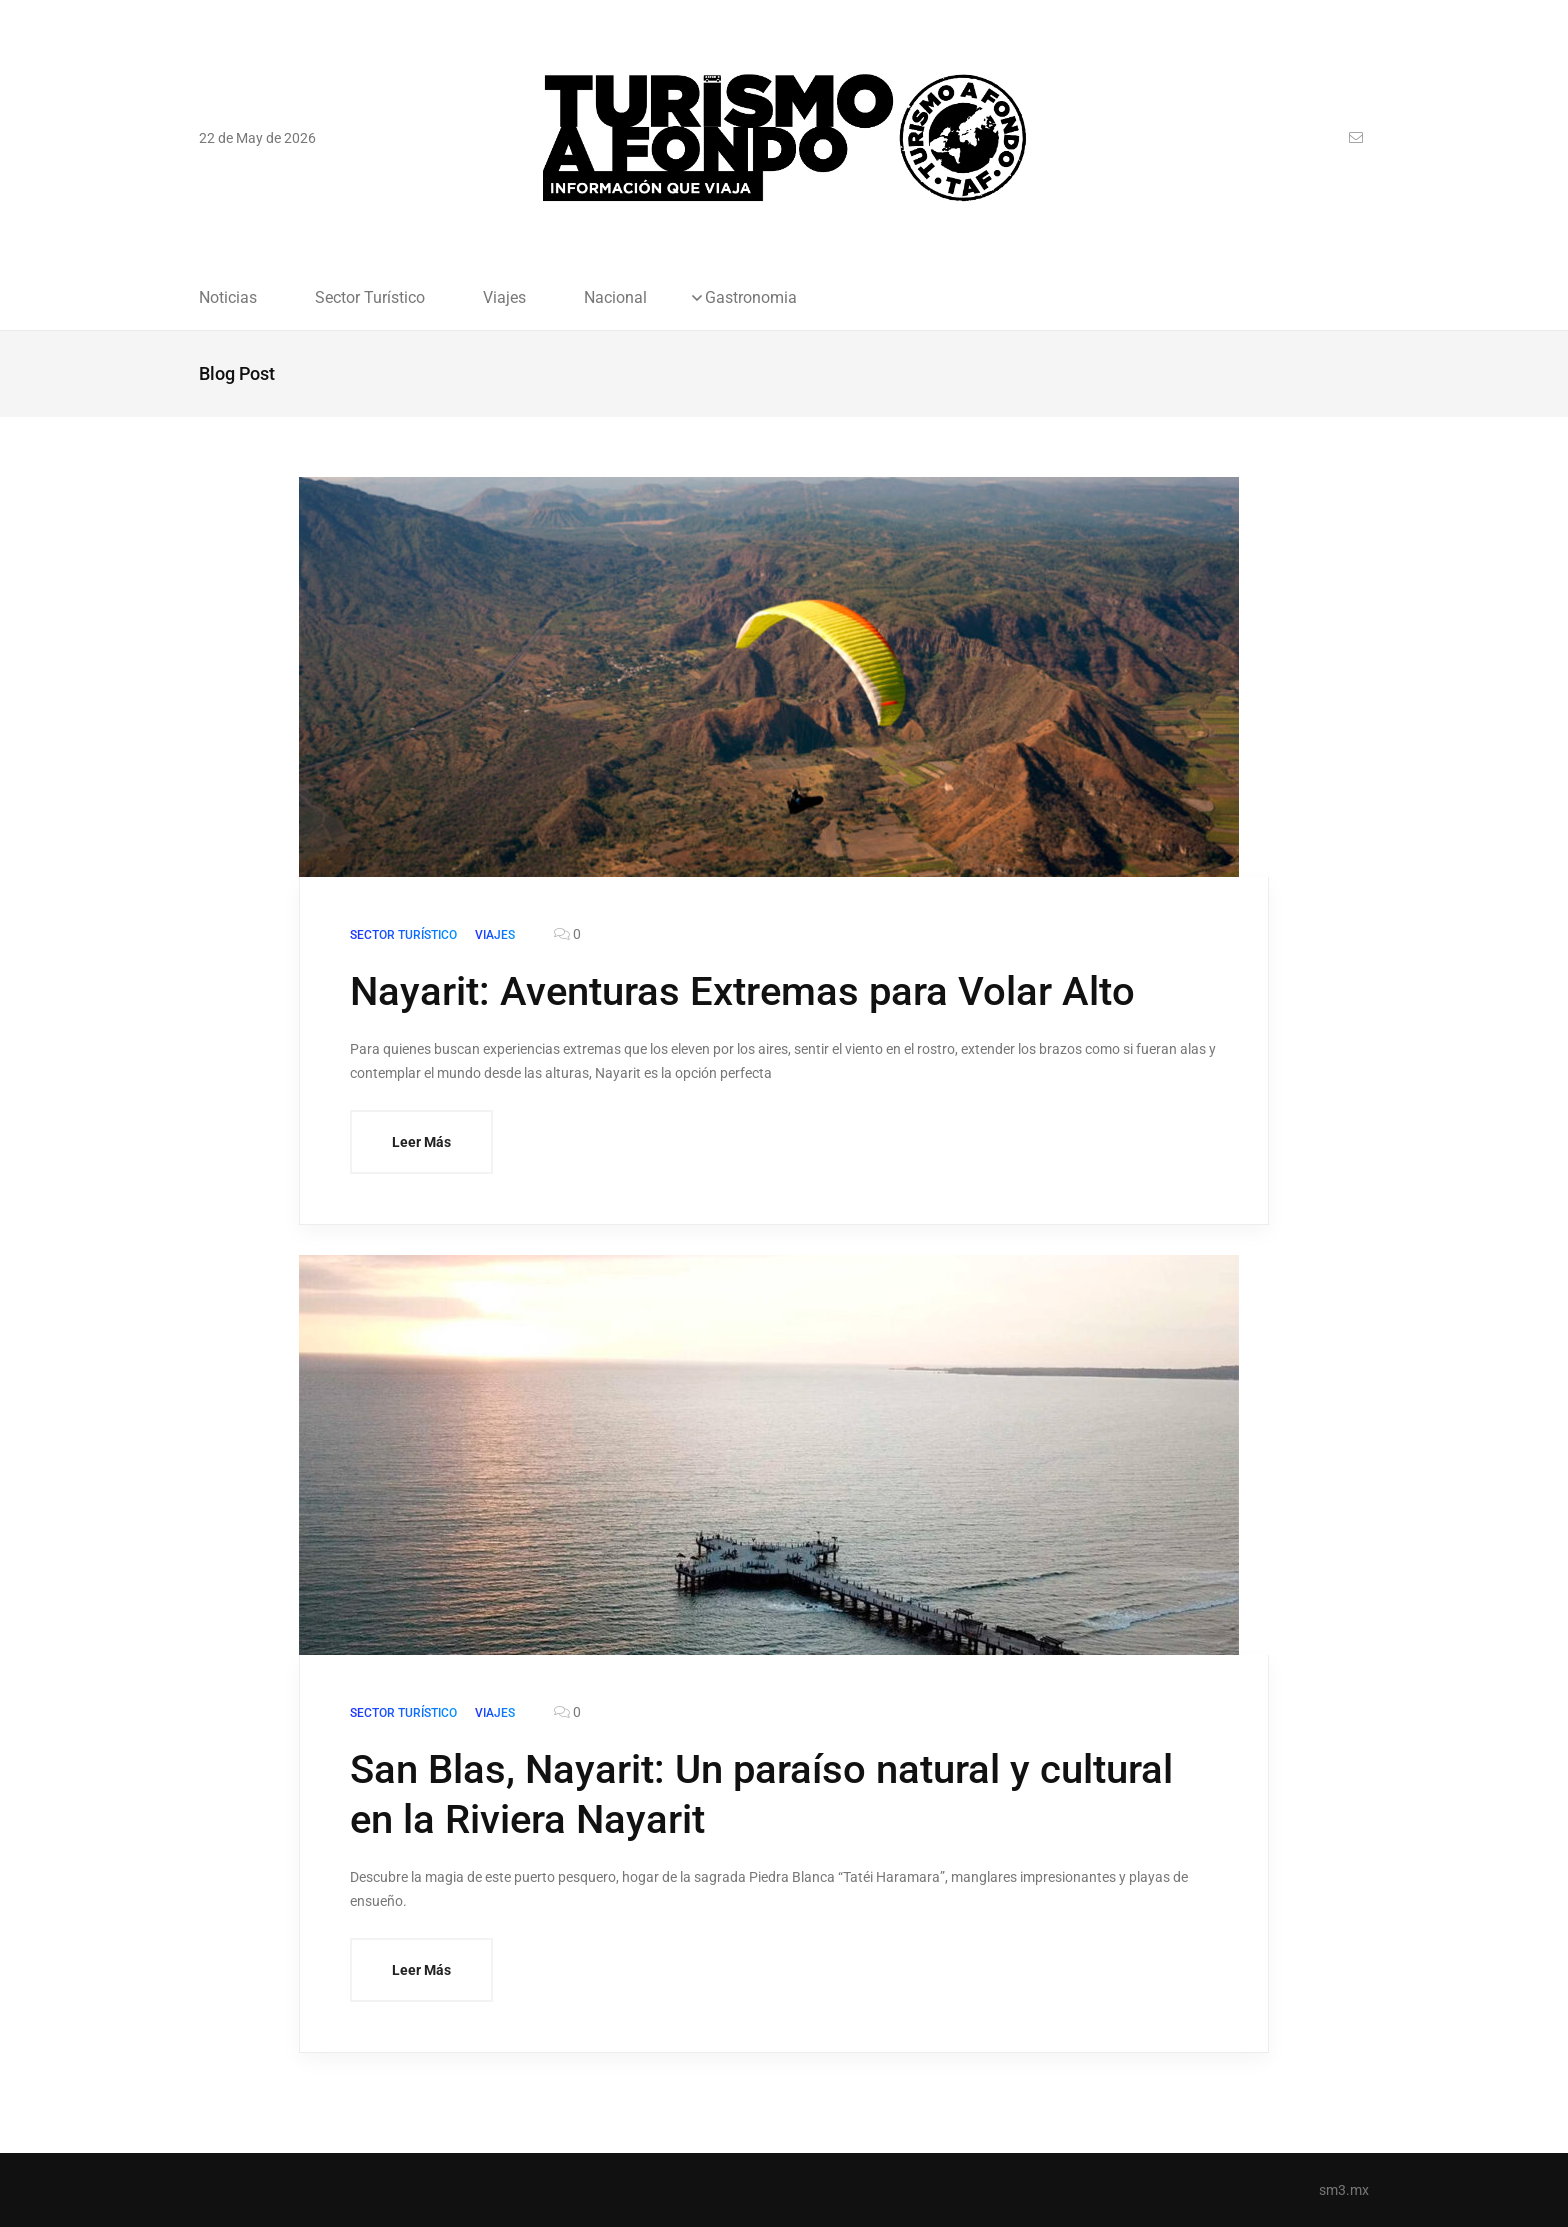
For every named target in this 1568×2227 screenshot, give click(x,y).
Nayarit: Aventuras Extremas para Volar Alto (742, 991)
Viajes (504, 298)
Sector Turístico (370, 298)
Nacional (615, 298)
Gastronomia (751, 298)
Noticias (228, 298)
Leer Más (421, 1142)
